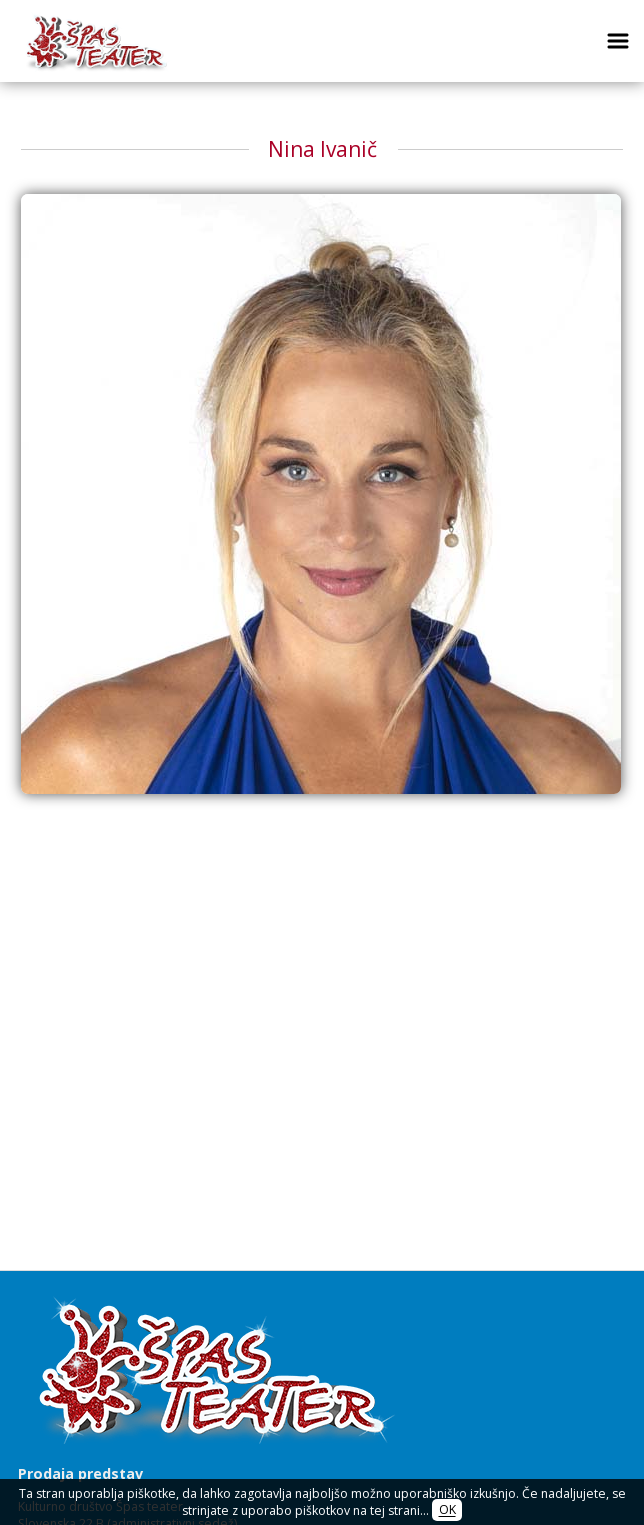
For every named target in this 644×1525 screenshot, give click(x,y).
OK (447, 1510)
